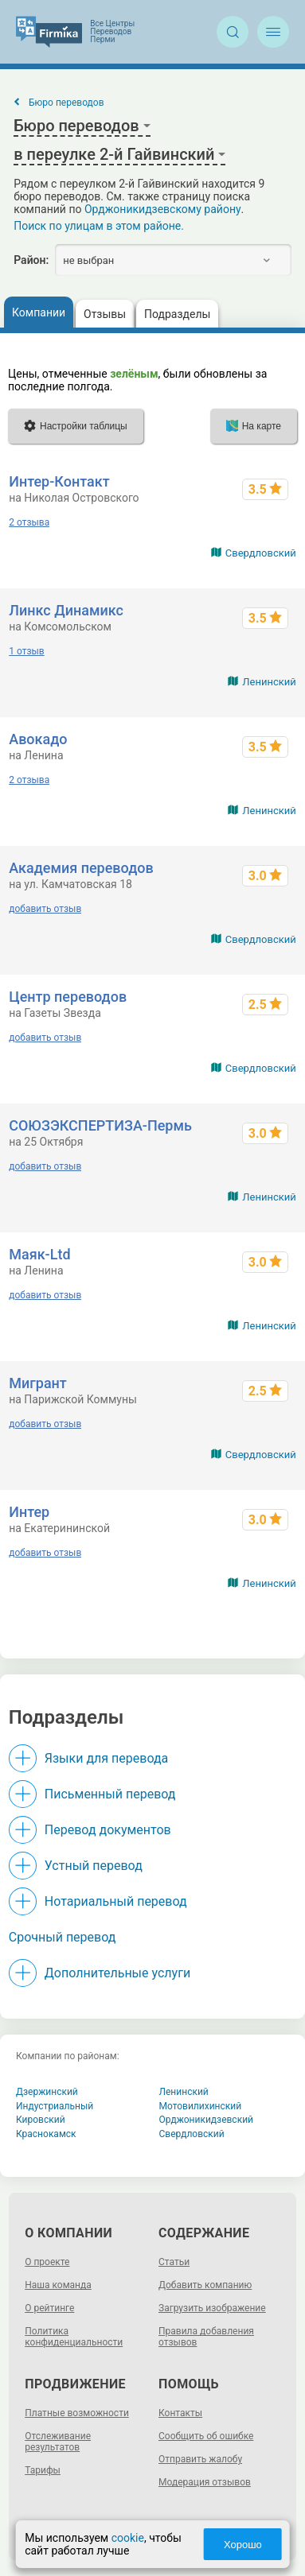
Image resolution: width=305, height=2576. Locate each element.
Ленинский (268, 682)
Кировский (40, 2119)
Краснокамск (46, 2134)
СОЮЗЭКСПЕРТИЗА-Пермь (100, 1125)
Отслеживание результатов (58, 2442)
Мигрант (38, 1383)
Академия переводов (81, 867)
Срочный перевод (62, 1937)
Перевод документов (108, 1829)
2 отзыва (29, 522)
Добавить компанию (205, 2285)
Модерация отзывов (204, 2482)
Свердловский (260, 553)
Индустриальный (54, 2106)
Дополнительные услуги (117, 1972)
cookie (127, 2537)
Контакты (180, 2413)
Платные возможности (77, 2413)
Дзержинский (47, 2091)
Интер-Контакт (59, 481)
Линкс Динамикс (66, 610)
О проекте (47, 2262)
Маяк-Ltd (39, 1254)
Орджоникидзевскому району (162, 209)
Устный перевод (94, 1865)
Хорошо (243, 2545)
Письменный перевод (110, 1794)
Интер (29, 1511)
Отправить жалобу (200, 2459)
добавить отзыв (45, 908)
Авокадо (38, 739)
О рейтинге (49, 2308)
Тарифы (43, 2470)
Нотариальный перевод (116, 1901)
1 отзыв (26, 651)
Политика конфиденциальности (74, 2337)
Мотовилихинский (200, 2106)
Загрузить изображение (212, 2308)
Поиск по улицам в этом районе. (99, 225)
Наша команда (58, 2285)
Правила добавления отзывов (206, 2337)
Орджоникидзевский (206, 2119)
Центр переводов (68, 996)
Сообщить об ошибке (205, 2436)
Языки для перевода (107, 1758)
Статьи (174, 2262)
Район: (31, 260)
